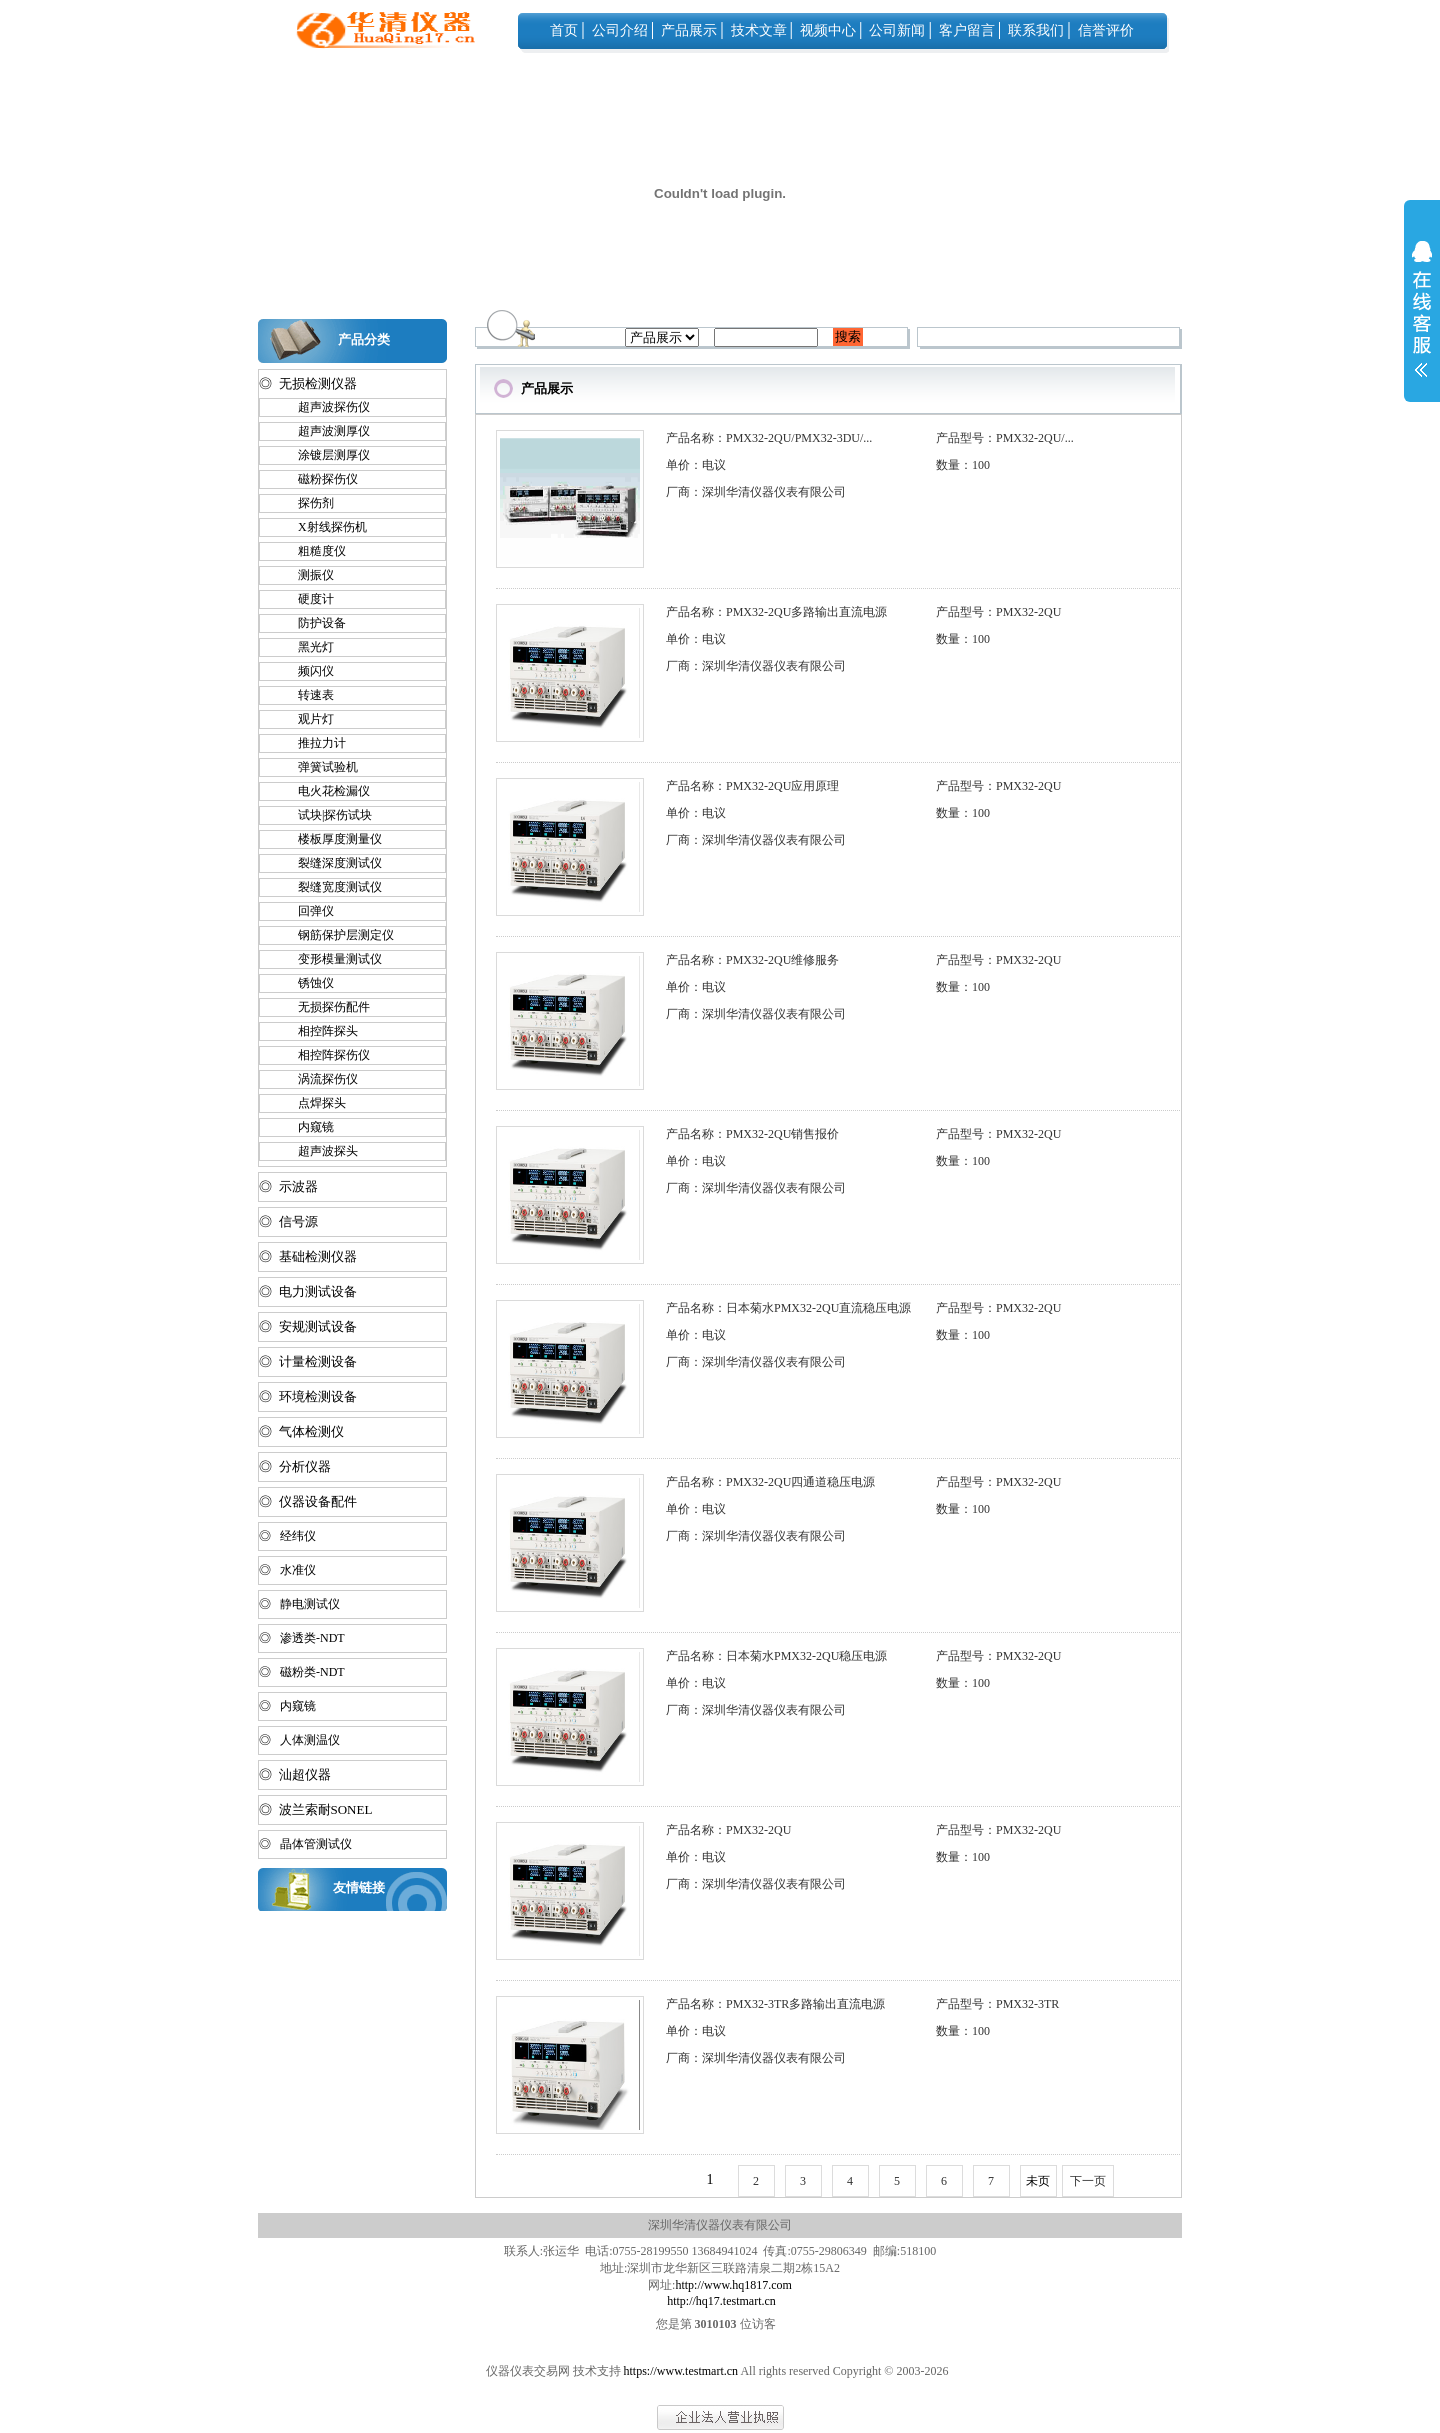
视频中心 (828, 30)
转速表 (307, 695)
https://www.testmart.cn (681, 2371)
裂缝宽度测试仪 (331, 887)
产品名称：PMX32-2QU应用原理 (752, 786)
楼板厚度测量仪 (331, 839)
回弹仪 (307, 911)
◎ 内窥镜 (287, 1706)
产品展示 (689, 30)
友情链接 (359, 1887)
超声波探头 (319, 1151)
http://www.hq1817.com (733, 2285)
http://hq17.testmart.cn (721, 2301)
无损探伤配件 (325, 1007)
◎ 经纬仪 (287, 1536)
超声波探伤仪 (325, 407)
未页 (1038, 2181)
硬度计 (307, 599)
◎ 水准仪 (287, 1570)
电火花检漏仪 (325, 791)
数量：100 (963, 465)
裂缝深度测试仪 (331, 863)
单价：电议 (696, 465)
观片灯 (307, 719)
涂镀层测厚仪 (325, 455)
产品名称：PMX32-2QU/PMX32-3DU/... (769, 438)
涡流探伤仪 (319, 1079)
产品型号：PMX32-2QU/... (1005, 438)
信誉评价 (1106, 30)
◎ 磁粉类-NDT (302, 1672)
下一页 (1088, 2181)
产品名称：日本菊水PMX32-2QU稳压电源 (776, 1656)
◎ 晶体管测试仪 (305, 1844)
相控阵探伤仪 (325, 1055)
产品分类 (364, 339)
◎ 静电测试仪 (299, 1604)
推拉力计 (313, 743)
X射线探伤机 (323, 527)
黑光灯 (307, 647)
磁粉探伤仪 (319, 479)
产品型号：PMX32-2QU (998, 612)
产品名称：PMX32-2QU (728, 1830)
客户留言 (967, 30)
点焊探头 (313, 1103)
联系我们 (1036, 30)
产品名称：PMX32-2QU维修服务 (752, 960)
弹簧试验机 (319, 767)
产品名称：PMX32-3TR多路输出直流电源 (775, 2004)
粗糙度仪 (313, 551)
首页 (564, 30)
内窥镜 (307, 1127)
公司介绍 (620, 30)
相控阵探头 (319, 1031)
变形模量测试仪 (331, 959)
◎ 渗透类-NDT (302, 1638)
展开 (1422, 322)
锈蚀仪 (307, 983)
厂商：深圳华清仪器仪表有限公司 (756, 492)
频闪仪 (307, 671)
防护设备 (313, 623)
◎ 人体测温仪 (299, 1740)
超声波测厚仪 (325, 431)
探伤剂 (307, 503)
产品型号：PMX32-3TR (997, 2004)
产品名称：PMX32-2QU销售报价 (752, 1134)
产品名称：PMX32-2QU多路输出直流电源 (776, 612)
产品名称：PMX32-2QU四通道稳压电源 (770, 1482)
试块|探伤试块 (326, 815)
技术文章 (759, 30)
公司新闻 (897, 30)
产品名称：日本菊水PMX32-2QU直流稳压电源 (788, 1308)
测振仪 (307, 575)
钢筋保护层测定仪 (337, 935)
